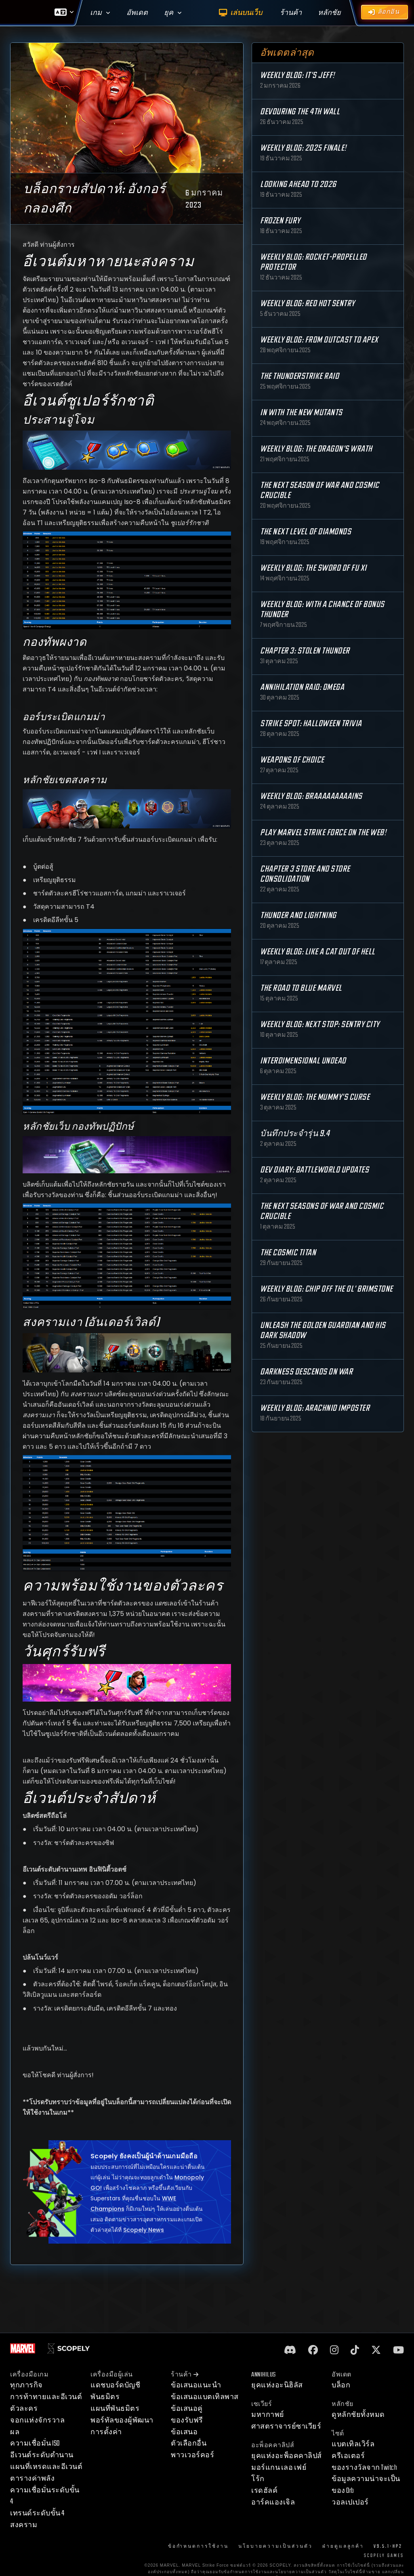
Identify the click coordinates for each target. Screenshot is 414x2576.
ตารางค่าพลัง (32, 2478)
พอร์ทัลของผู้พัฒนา (121, 2420)
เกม (96, 12)
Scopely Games (384, 2556)
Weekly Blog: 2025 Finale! (303, 148)
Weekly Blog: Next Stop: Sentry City (320, 1024)
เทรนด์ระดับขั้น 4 (37, 2513)
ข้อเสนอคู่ (187, 2408)
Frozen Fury (280, 221)
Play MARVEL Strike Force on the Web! (323, 833)
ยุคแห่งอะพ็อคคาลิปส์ (286, 2456)
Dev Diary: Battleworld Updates (314, 1170)
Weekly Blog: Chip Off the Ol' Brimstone (326, 1289)
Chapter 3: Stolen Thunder (305, 651)
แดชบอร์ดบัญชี (115, 2385)
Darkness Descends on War (306, 1372)
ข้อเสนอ (184, 2432)
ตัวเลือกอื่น (188, 2443)
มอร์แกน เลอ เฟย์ (279, 2467)
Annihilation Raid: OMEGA (302, 687)
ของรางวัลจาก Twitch (364, 2467)
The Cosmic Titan (288, 1253)
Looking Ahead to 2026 (298, 184)
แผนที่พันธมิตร (114, 2408)
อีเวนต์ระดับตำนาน (42, 2455)
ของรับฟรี (187, 2420)
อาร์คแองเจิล (273, 2502)
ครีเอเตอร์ (348, 2456)
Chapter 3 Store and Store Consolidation (305, 874)
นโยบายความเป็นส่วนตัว (275, 2546)
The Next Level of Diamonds (305, 532)
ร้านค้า (184, 2374)
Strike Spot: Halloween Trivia (311, 724)
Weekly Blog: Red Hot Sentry (307, 303)
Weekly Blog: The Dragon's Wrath (316, 449)
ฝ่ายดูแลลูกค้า (343, 2546)
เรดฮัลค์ (264, 2490)
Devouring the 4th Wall (300, 112)
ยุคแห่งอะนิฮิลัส (277, 2385)
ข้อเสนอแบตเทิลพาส (205, 2397)
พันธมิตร (105, 2397)
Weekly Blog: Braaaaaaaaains (311, 796)
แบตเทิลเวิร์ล (353, 2444)
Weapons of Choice (292, 760)
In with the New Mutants (301, 413)
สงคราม (23, 2525)
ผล (14, 2432)
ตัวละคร (24, 2408)
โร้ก (258, 2479)
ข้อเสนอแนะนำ (196, 2385)
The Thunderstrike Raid (299, 376)
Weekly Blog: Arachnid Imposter (315, 1408)
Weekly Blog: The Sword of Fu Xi (313, 568)
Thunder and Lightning (298, 915)
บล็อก (341, 2385)
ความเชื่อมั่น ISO (35, 2443)
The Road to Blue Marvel (301, 988)
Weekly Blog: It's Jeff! (297, 75)
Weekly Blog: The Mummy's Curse (315, 1097)
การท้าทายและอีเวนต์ (46, 2397)
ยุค (168, 12)
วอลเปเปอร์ (350, 2502)
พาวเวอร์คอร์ (192, 2455)
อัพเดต (137, 12)
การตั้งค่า (106, 2432)
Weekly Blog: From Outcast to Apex (319, 340)
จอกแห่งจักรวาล (37, 2420)
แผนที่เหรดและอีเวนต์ (46, 2467)
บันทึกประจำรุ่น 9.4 (295, 1133)
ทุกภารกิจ (26, 2385)
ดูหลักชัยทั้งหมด (358, 2414)
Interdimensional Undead (303, 1061)
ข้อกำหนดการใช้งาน (198, 2546)
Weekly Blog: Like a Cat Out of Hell (317, 952)
